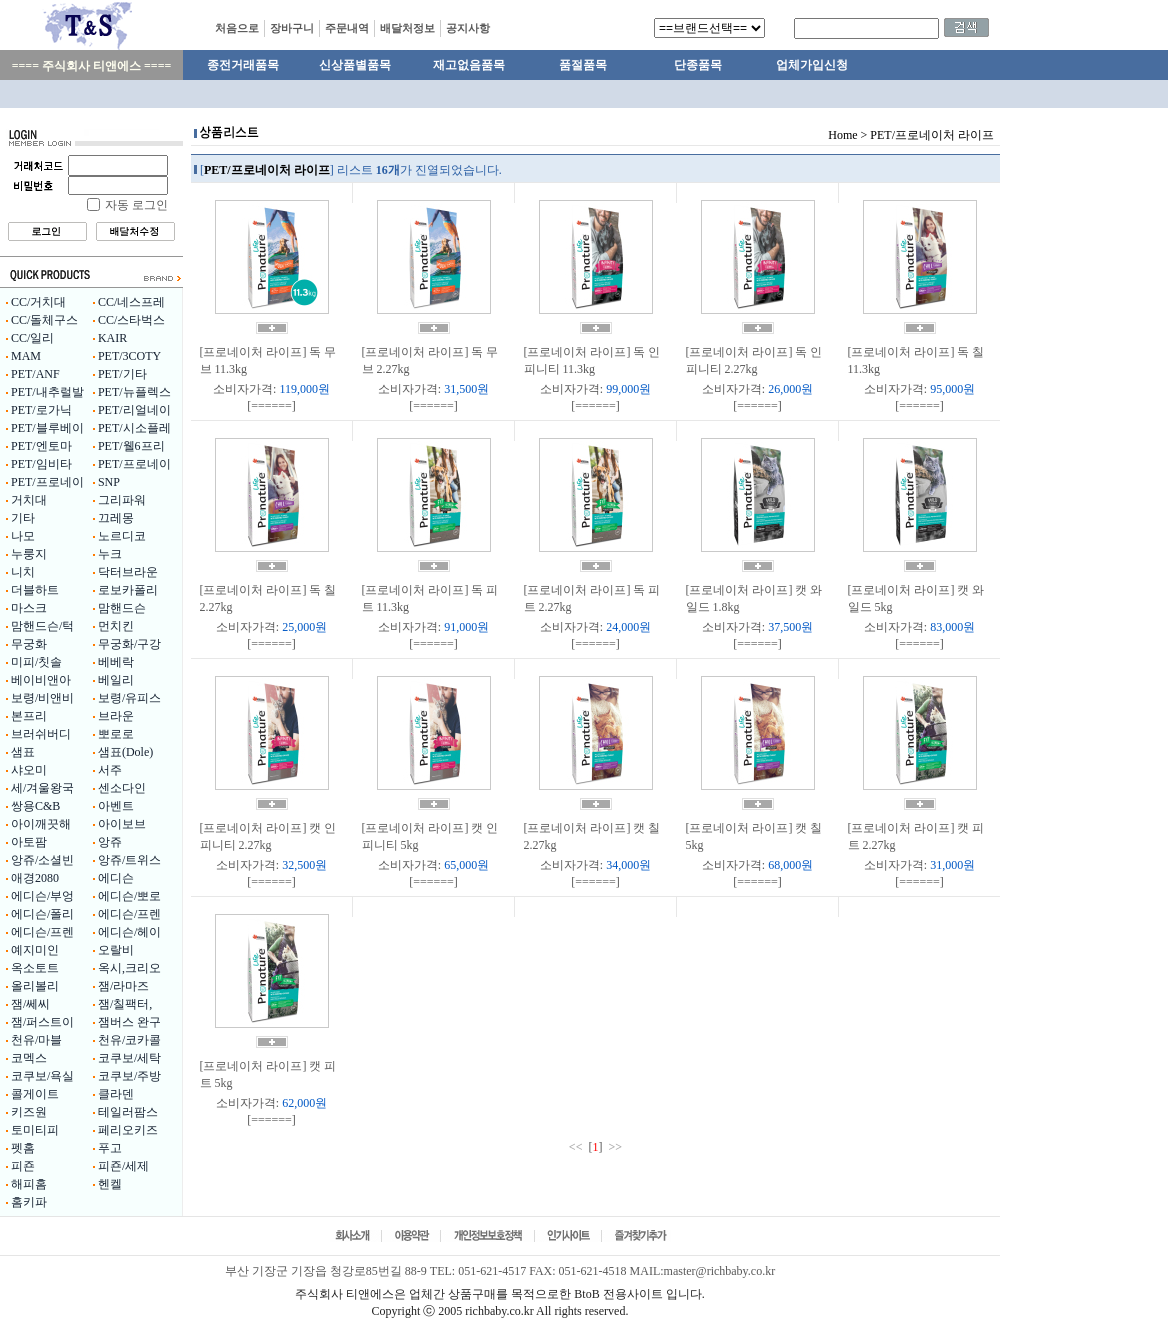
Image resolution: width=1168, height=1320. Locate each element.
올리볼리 (35, 986)
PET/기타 (122, 374)
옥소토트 (35, 968)
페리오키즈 (128, 1130)
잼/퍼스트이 (42, 1022)
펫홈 (23, 1148)
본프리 (29, 716)
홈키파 (29, 1202)
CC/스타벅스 (131, 320)
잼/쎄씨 (30, 1004)
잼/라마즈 (123, 986)
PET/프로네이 (134, 464)
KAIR (112, 338)
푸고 (110, 1148)
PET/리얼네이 (134, 410)
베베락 (116, 662)
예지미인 (35, 950)
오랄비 (116, 950)
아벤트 (116, 806)
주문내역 (347, 28)
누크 (110, 554)
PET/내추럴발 (47, 392)
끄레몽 (116, 518)
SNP (109, 482)
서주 (110, 770)
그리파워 (122, 500)
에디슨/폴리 (42, 914)
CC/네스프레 (131, 302)
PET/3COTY (129, 356)
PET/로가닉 (41, 410)
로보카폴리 (128, 590)
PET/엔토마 (41, 446)
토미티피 (35, 1130)
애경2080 (35, 878)
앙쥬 (110, 842)
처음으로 (237, 28)
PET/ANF (35, 374)
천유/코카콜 (129, 1040)
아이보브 (122, 824)
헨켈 (110, 1184)
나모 (23, 536)
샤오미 (29, 770)
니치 (23, 572)
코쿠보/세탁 (129, 1058)
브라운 (116, 716)
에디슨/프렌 (129, 914)
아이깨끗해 (41, 824)
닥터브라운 (128, 572)
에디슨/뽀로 (129, 896)
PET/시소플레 (134, 428)
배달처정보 (407, 28)
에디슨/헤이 (129, 932)
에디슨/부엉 (42, 896)
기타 (23, 518)
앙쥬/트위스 (129, 860)
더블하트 (35, 590)
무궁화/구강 (129, 644)
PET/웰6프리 (131, 446)
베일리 (116, 680)
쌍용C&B (35, 806)
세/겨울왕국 (42, 788)
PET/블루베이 (47, 428)
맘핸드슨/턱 (42, 626)
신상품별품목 (355, 65)
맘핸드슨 (122, 608)
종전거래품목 (243, 65)
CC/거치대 (38, 302)
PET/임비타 (41, 464)
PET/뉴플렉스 (134, 392)
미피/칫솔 (36, 662)
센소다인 (122, 788)
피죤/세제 (123, 1166)
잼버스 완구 (129, 1022)
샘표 (23, 752)
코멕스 (29, 1058)
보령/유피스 (129, 698)
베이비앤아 (41, 680)
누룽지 (29, 554)
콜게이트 (35, 1094)
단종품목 (698, 65)
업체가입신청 (812, 65)
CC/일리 (32, 338)
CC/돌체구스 (44, 320)
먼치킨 (116, 626)
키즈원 (29, 1112)
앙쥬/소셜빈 (42, 860)
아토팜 (29, 842)
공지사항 (468, 28)
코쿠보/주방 (129, 1076)
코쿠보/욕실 (42, 1076)
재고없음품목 (469, 65)
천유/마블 (36, 1040)
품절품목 (583, 65)
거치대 (29, 500)
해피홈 (29, 1184)
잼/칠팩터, (125, 1004)
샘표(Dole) (125, 752)
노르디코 (122, 536)
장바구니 (292, 28)
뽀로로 (116, 734)
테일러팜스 (128, 1112)
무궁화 (29, 644)
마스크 (29, 608)
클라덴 (116, 1094)
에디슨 (116, 878)
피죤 (23, 1166)
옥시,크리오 (129, 968)
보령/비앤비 (42, 698)
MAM (26, 356)
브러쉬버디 (41, 734)
